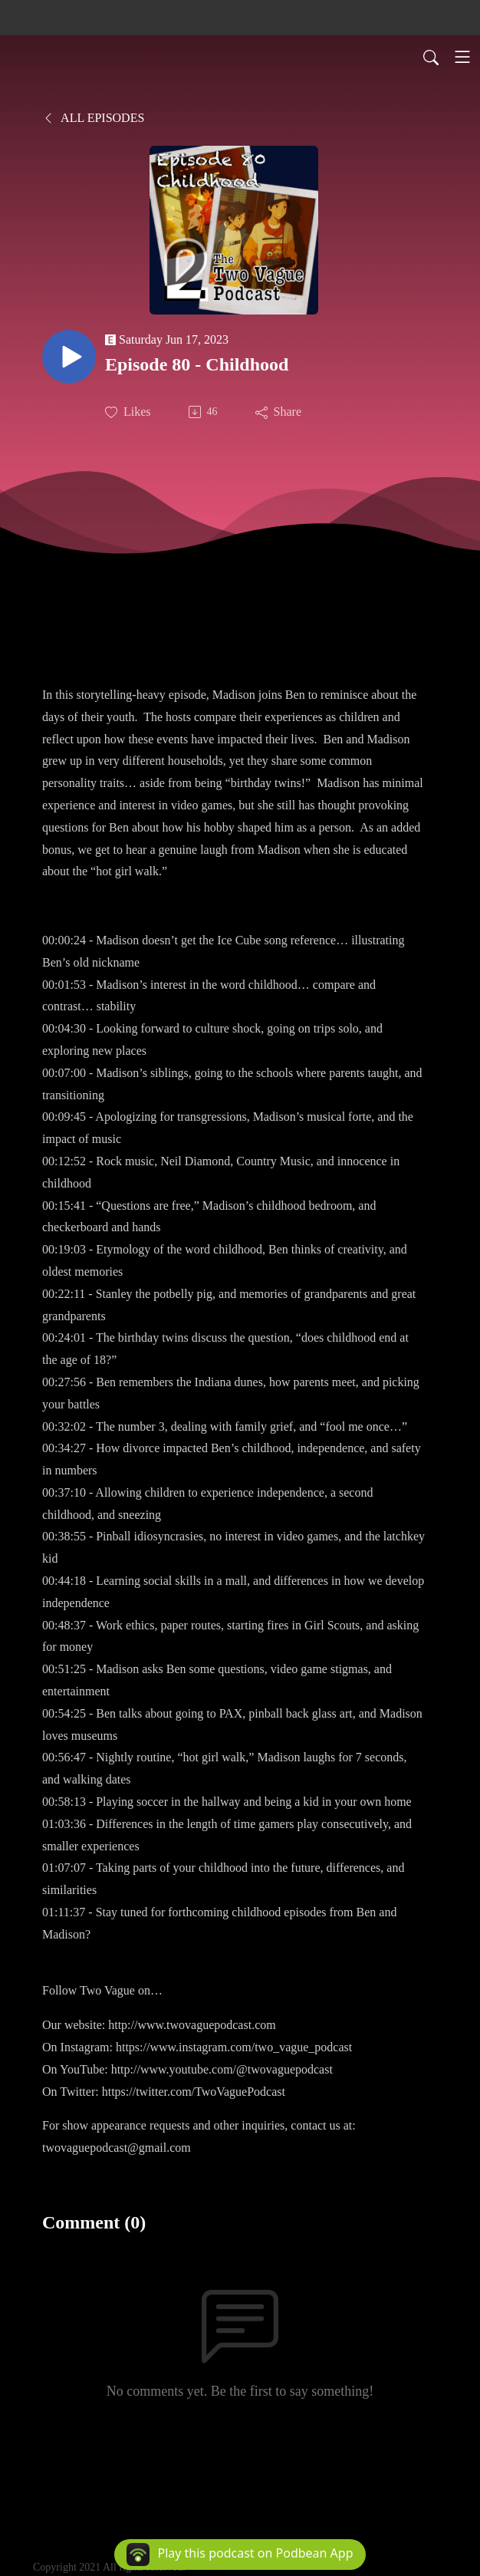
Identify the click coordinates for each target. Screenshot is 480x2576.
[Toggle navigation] (462, 56)
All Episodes (93, 117)
